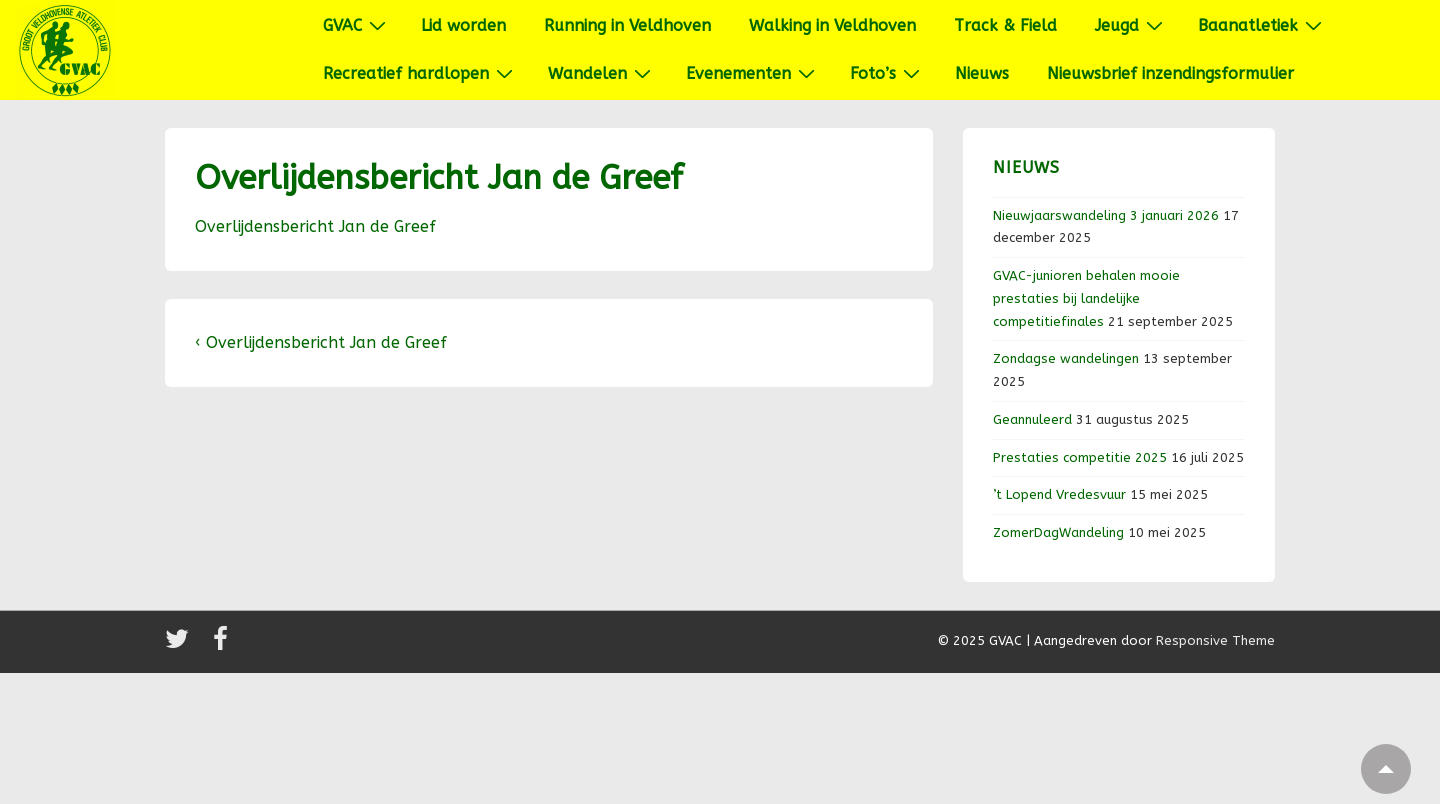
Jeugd (1131, 25)
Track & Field (1005, 25)
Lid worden (463, 25)
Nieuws (982, 73)
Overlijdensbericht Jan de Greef (315, 226)
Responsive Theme (1215, 640)
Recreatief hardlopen (420, 73)
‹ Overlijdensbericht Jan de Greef (321, 342)
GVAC (357, 25)
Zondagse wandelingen (1066, 358)
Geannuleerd (1032, 419)
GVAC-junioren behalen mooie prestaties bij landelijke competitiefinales (1086, 298)
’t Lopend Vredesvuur (1059, 494)
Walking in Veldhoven (832, 25)
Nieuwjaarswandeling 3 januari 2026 (1106, 215)
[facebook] (223, 645)
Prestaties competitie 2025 (1080, 457)
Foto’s (887, 73)
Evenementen (753, 73)
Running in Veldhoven (627, 25)
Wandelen (602, 73)
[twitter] (181, 645)
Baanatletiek (1262, 25)
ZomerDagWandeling (1058, 532)
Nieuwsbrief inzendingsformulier (1170, 73)
